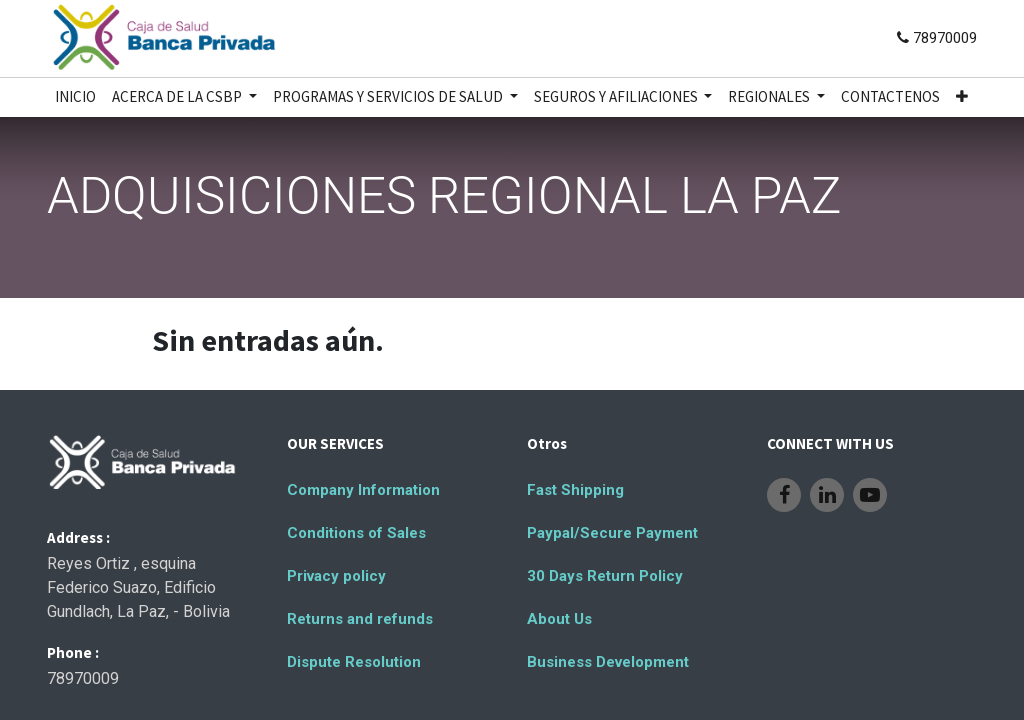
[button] (962, 97)
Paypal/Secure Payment (612, 533)
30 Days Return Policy (605, 576)
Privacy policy (336, 576)
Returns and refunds (360, 619)
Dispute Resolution (354, 662)
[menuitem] (75, 97)
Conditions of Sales (356, 533)
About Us (559, 619)
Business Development (608, 662)
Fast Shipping (575, 490)
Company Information (363, 490)
